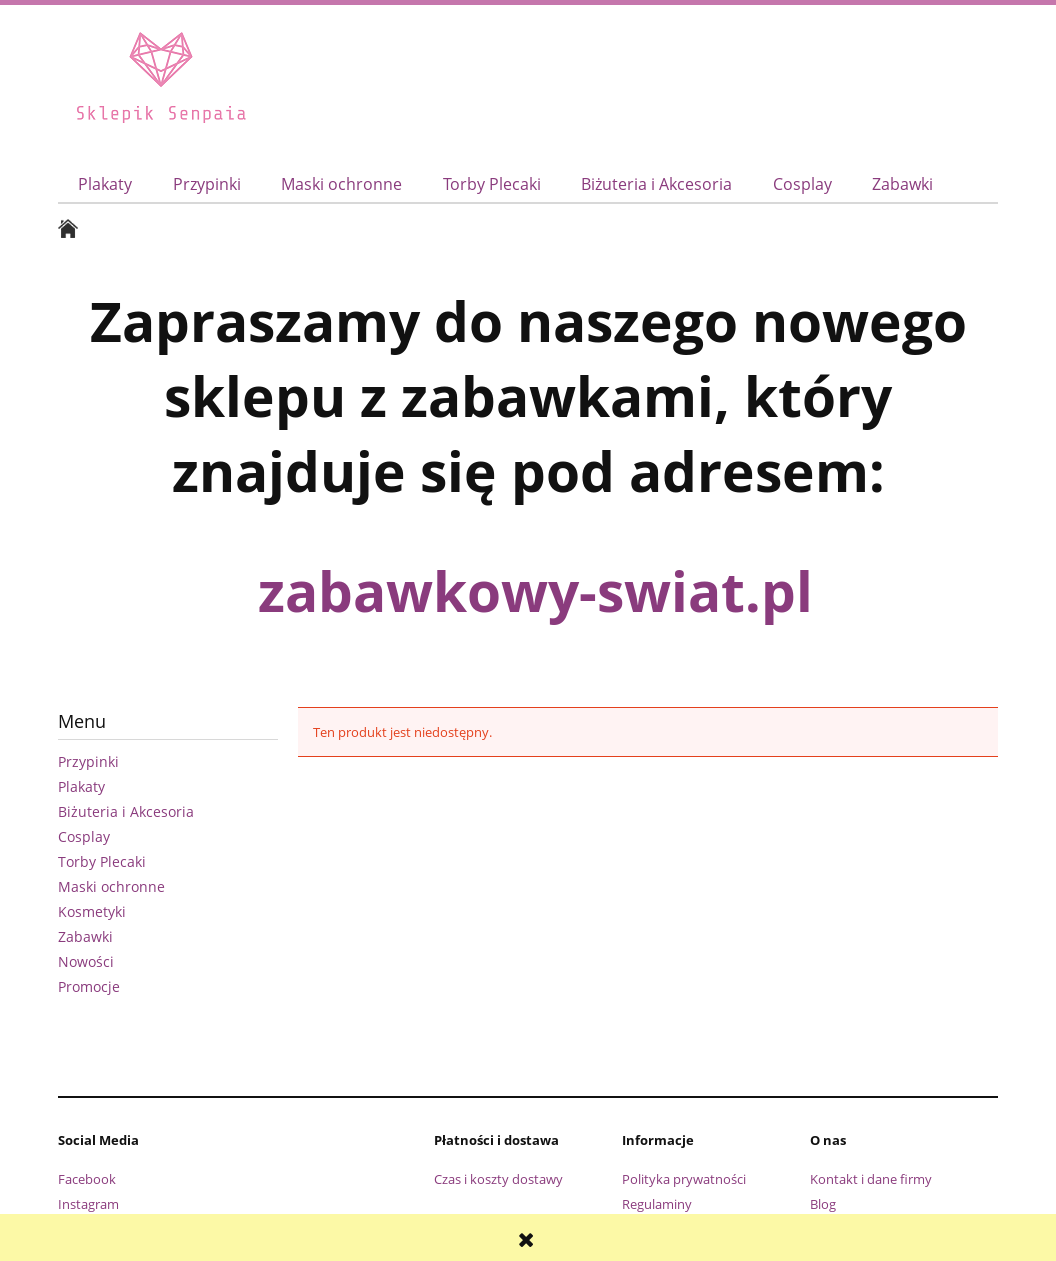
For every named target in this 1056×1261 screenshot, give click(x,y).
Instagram (88, 1204)
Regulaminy (657, 1204)
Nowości (86, 961)
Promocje (89, 986)
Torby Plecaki (102, 861)
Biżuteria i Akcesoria (126, 811)
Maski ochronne (111, 886)
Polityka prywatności (684, 1179)
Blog (823, 1204)
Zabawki (85, 936)
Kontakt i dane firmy (871, 1179)
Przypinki (88, 761)
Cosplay (84, 836)
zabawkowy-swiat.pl (535, 590)
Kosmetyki (92, 911)
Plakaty (81, 786)
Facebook (87, 1179)
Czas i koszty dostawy (498, 1179)
